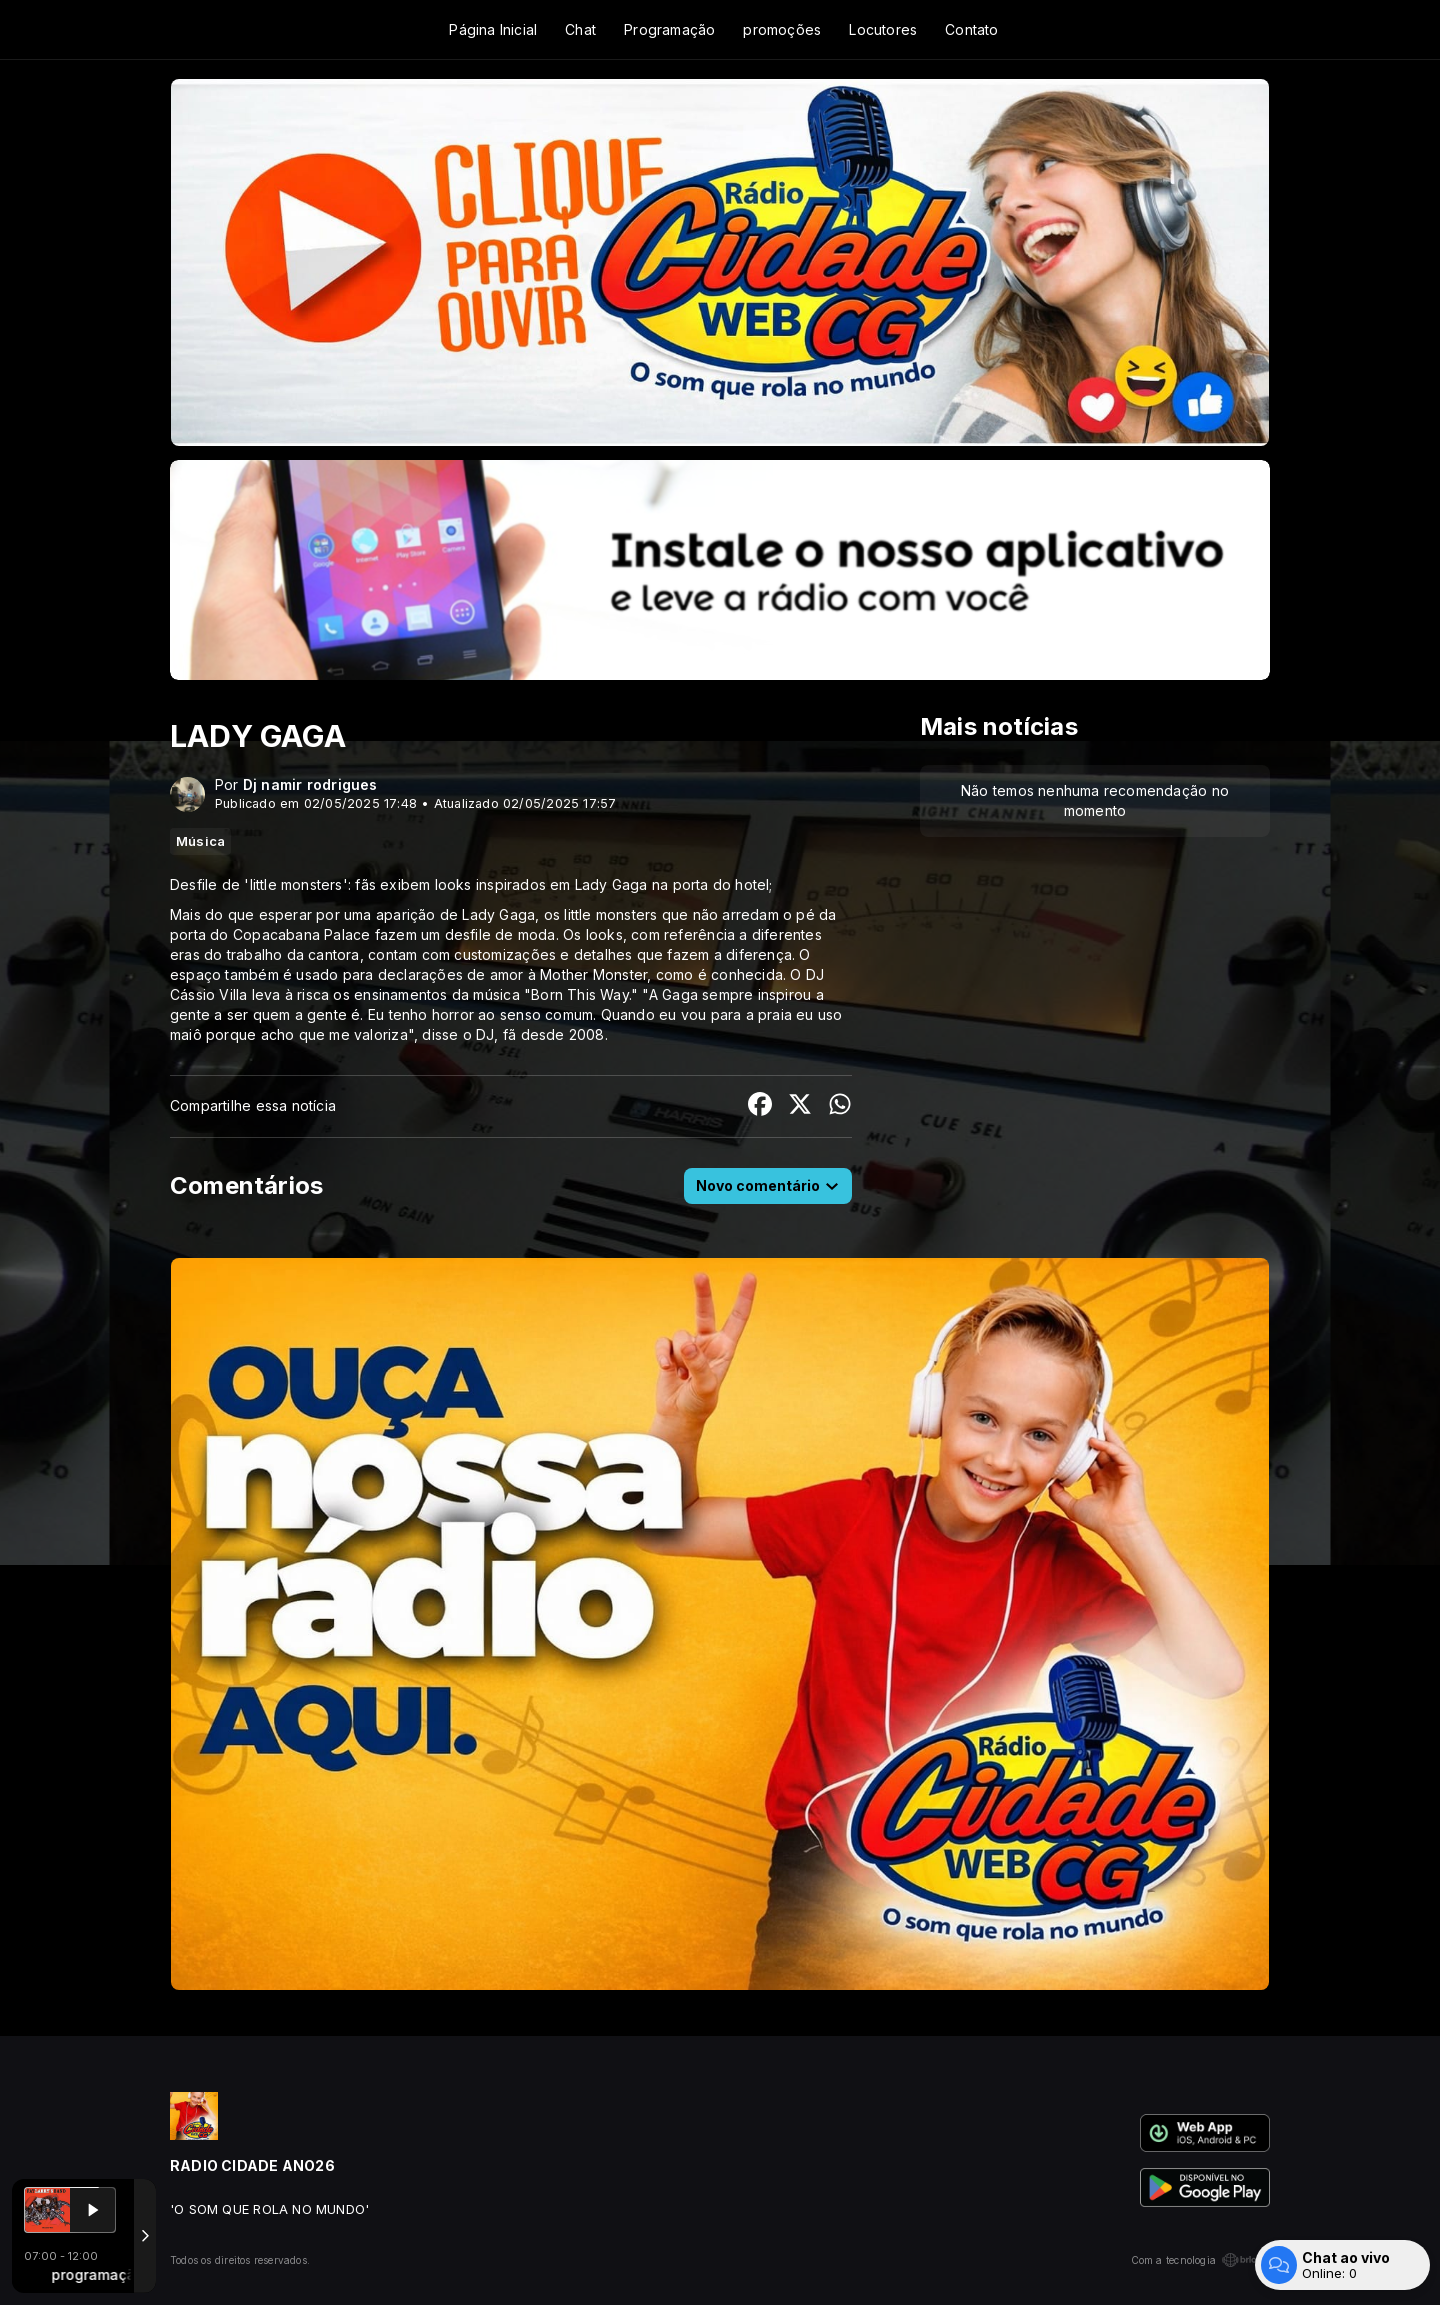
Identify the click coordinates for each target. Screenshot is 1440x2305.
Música (200, 841)
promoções (782, 29)
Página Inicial (493, 29)
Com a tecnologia (1200, 2260)
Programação (669, 29)
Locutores (883, 29)
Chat (580, 29)
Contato (971, 29)
